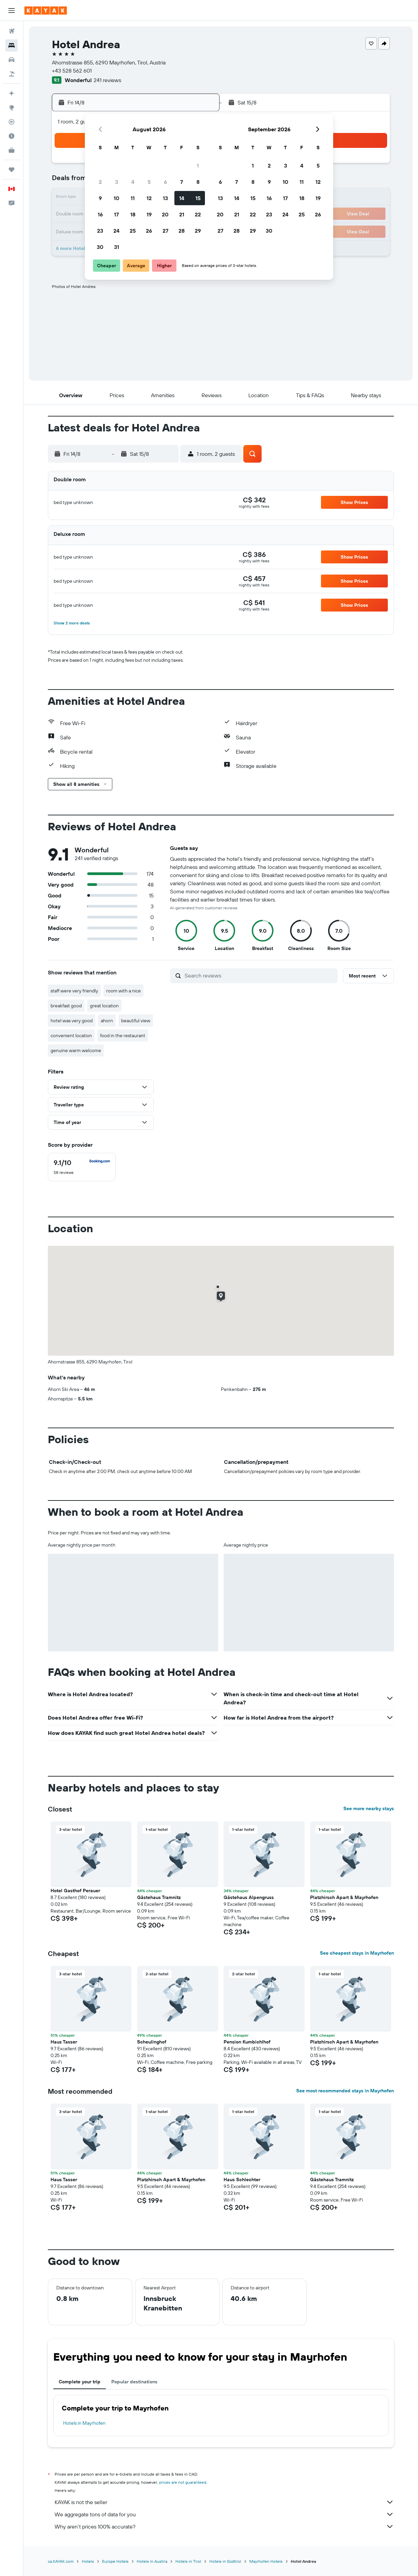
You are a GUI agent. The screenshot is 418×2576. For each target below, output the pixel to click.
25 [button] (133, 230)
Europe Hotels (115, 2561)
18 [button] (132, 214)
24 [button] (116, 230)
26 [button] (149, 230)
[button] (11, 10)
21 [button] (181, 214)
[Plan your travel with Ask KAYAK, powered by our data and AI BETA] (11, 93)
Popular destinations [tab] (134, 2382)
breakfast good (66, 1006)
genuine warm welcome (76, 1050)
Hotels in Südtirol (225, 2561)
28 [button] (181, 230)
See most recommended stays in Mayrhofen (345, 2091)
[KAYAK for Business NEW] (11, 150)
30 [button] (100, 247)
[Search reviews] (259, 975)
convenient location (71, 1035)
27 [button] (165, 230)
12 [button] (149, 198)
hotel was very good (72, 1021)
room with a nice (123, 991)
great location (104, 1006)
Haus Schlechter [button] (242, 2179)
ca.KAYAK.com (61, 2561)
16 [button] (100, 214)
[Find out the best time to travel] (11, 136)
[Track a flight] (11, 122)
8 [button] (198, 181)
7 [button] (181, 181)
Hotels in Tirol (188, 2561)
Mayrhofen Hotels (266, 2561)
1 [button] (198, 165)
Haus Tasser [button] (64, 2042)
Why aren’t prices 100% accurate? (224, 2526)
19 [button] (149, 214)
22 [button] (198, 214)
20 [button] (165, 214)
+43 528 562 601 (72, 70)
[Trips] (11, 169)
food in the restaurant (122, 1035)
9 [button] (100, 198)
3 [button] (116, 181)
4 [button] (132, 181)
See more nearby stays (368, 1808)
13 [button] (165, 198)
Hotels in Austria (152, 2561)
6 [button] (165, 181)
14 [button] (181, 198)
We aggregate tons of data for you (224, 2514)
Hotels (88, 2561)
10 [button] (116, 198)
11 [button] (133, 198)
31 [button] (116, 247)
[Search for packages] (11, 74)
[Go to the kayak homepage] (45, 10)
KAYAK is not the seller (224, 2502)
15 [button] (198, 198)
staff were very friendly (74, 991)
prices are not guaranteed (182, 2482)
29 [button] (198, 230)
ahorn (107, 1021)
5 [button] (149, 181)
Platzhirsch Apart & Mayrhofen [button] (344, 1897)
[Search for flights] (11, 31)
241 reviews (107, 80)
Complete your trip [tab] (79, 2382)
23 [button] (100, 230)
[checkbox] (82, 1167)
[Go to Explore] (11, 107)
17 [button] (116, 214)
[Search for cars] (11, 59)
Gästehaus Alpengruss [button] (249, 1897)
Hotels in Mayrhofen (84, 2423)
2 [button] (100, 181)
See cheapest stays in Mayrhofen (357, 1953)
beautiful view (135, 1021)
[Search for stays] (11, 45)
